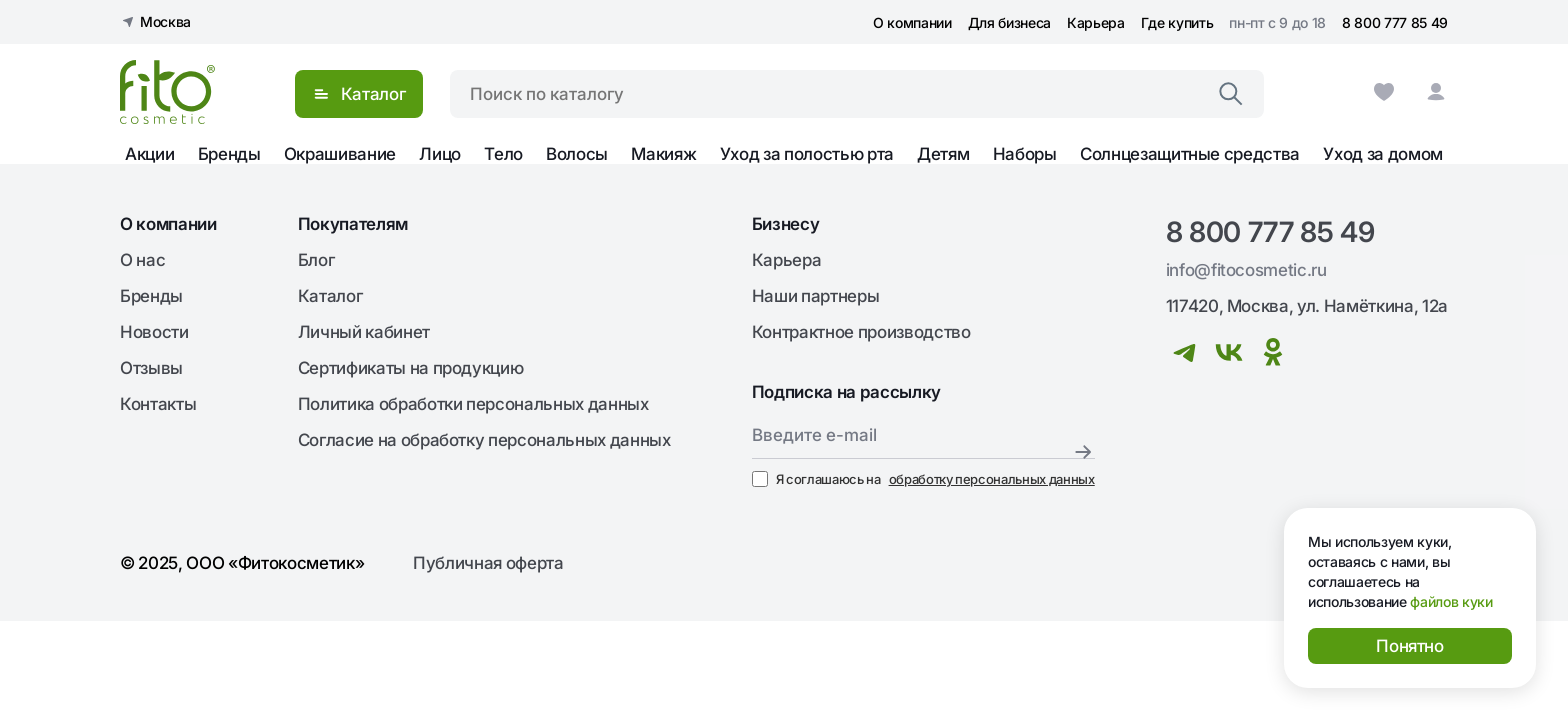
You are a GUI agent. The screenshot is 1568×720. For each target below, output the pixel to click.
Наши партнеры (816, 296)
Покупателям (353, 224)
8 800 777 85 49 (1395, 22)
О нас (142, 260)
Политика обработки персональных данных (473, 404)
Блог (316, 260)
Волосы (577, 154)
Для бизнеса (1009, 22)
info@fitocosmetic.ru (1246, 270)
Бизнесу (786, 224)
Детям (943, 154)
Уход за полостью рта (807, 154)
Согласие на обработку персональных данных (484, 440)
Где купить (1177, 22)
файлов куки (1451, 601)
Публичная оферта (488, 563)
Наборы (1025, 154)
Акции (149, 154)
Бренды (229, 154)
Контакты (158, 404)
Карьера (1096, 22)
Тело (503, 154)
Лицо (440, 154)
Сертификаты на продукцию (411, 368)
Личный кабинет (364, 332)
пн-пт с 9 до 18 (1277, 22)
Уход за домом (1383, 154)
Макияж (663, 154)
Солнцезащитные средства (1190, 154)
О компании (912, 22)
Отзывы (151, 368)
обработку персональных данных (992, 479)
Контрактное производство (861, 332)
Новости (154, 332)
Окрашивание (340, 154)
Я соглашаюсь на (923, 479)
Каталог (330, 296)
